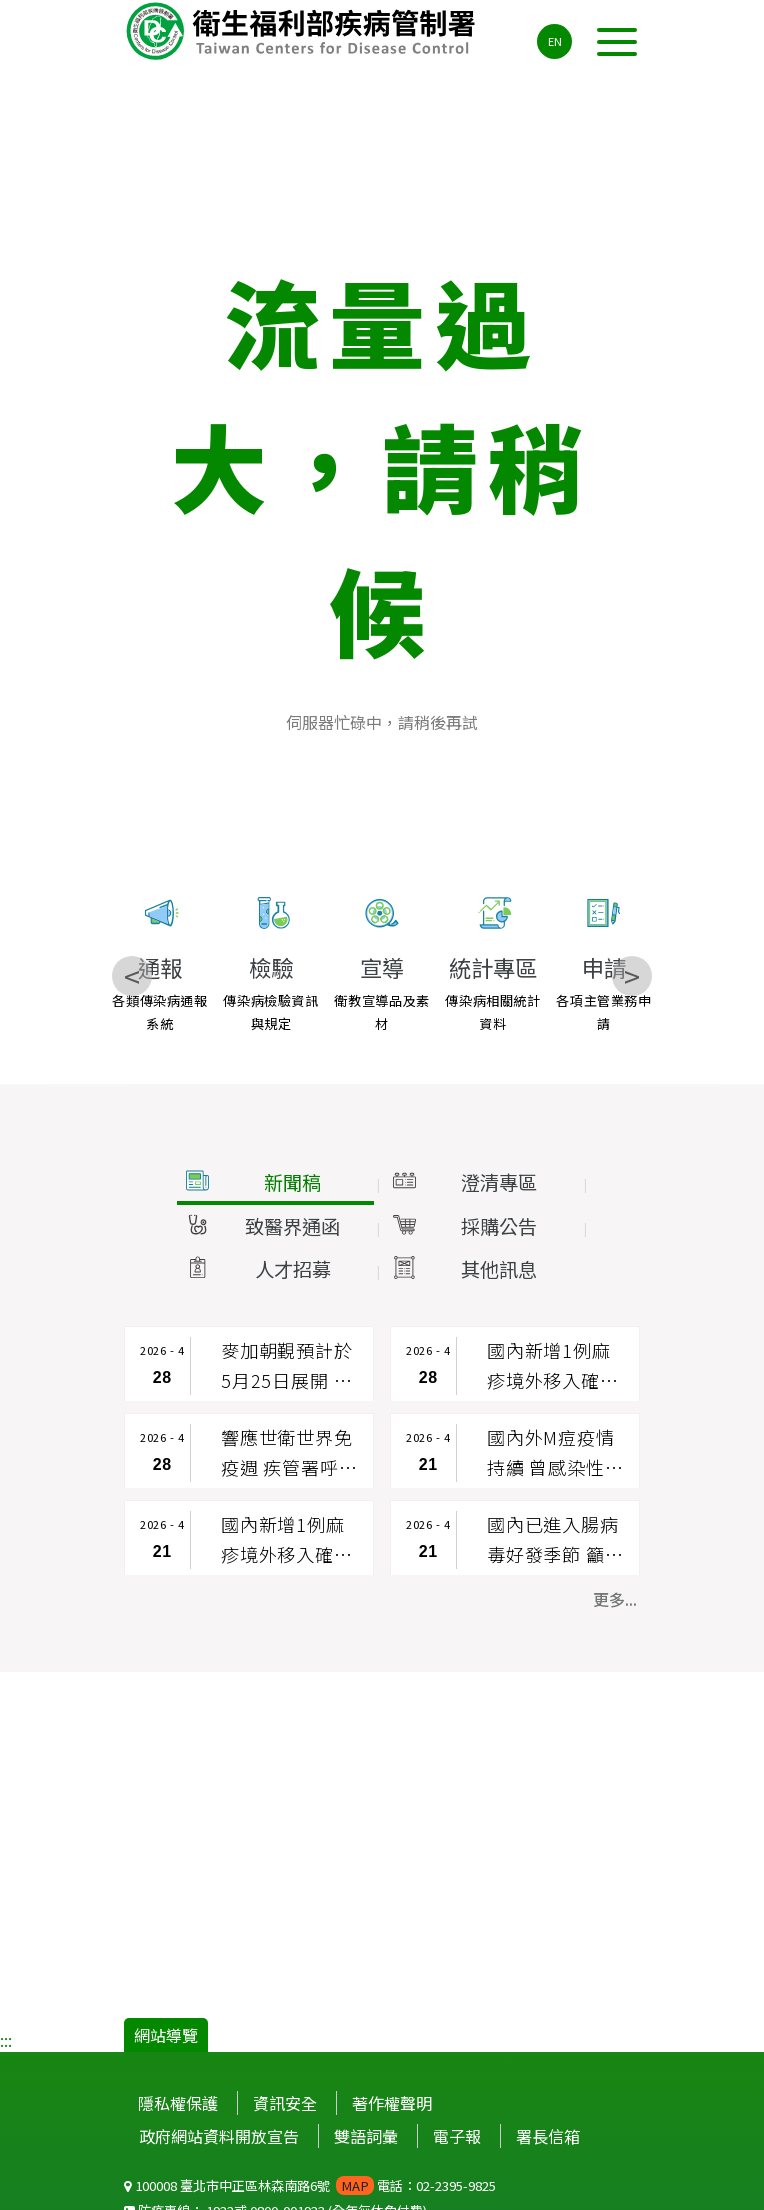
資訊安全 (285, 2103)
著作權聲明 (392, 2103)
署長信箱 (548, 2136)
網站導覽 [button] (166, 2035)
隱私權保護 (178, 2103)
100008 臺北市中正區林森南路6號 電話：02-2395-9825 (310, 2185)
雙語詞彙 (366, 2136)
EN (555, 41)
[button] (274, 1183)
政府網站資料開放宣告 (219, 2136)
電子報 (457, 2136)
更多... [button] (615, 1599)
